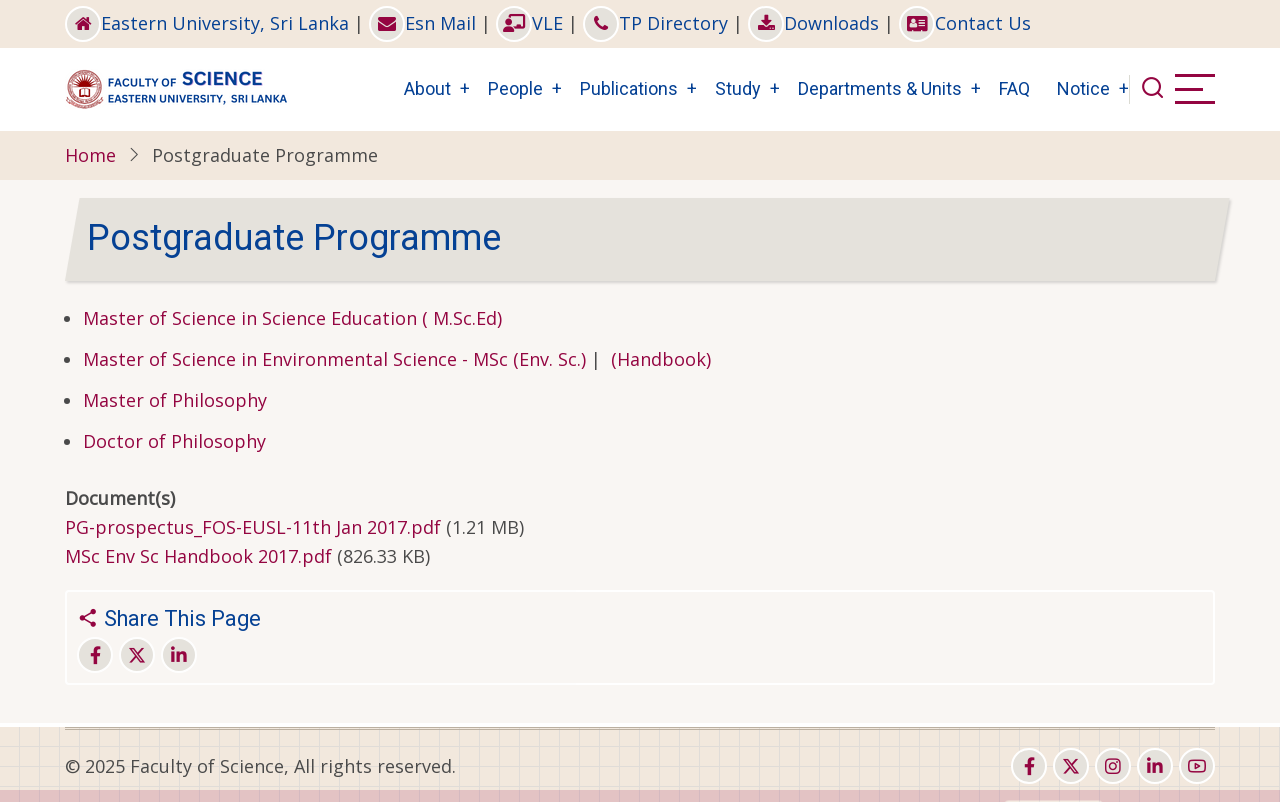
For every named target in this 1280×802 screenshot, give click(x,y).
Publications (629, 88)
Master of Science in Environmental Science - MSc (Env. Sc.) (334, 359)
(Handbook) (661, 359)
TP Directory (655, 23)
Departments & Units (880, 88)
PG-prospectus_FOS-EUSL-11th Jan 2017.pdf (253, 527)
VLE (529, 23)
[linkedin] (1155, 766)
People (515, 88)
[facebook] (1029, 766)
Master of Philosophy (175, 400)
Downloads (813, 23)
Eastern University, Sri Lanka (207, 23)
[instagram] (1113, 766)
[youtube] (1197, 766)
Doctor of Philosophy (174, 441)
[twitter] (1071, 766)
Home (90, 155)
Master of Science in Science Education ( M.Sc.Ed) (292, 318)
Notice (1083, 88)
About (427, 88)
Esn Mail (422, 23)
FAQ (1014, 88)
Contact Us (965, 23)
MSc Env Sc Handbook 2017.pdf (198, 556)
